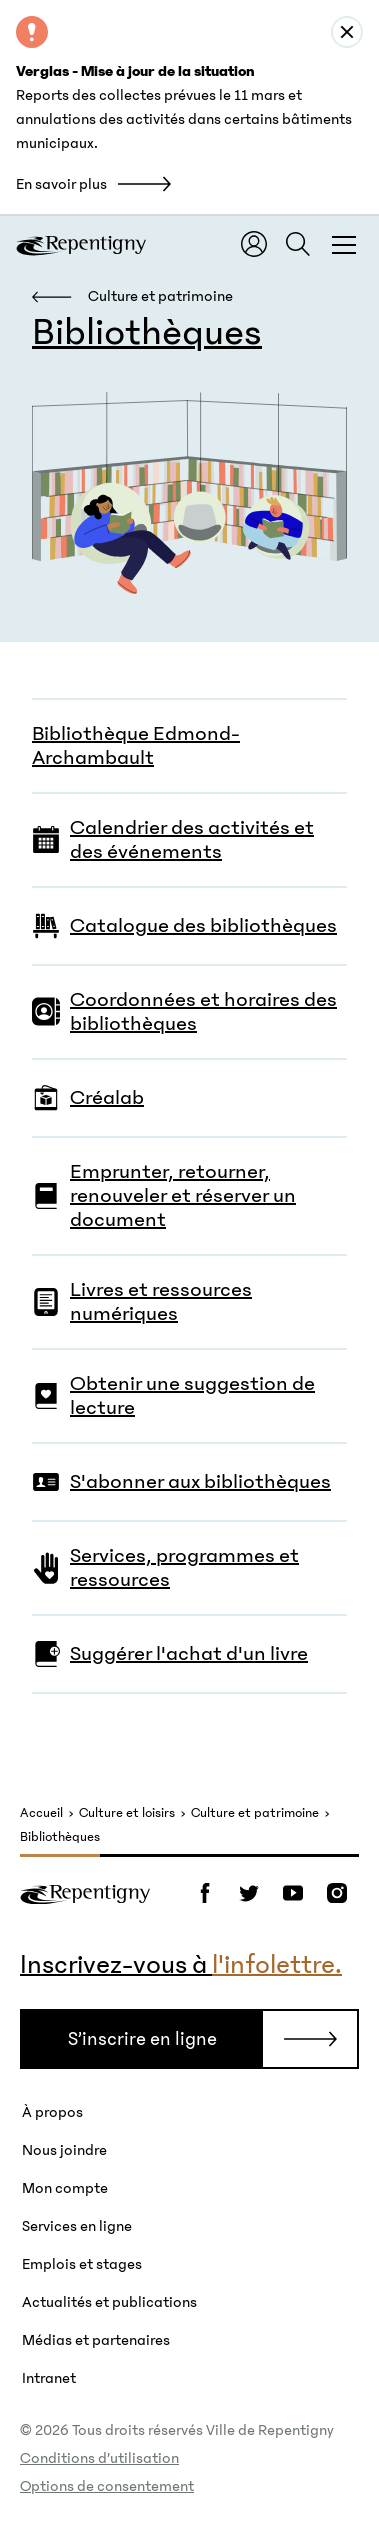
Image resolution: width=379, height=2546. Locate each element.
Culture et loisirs (127, 1813)
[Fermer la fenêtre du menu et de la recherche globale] (344, 244)
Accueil (41, 1813)
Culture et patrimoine (255, 1813)
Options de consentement (107, 2486)
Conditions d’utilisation (99, 2458)
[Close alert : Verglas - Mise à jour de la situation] (347, 32)
